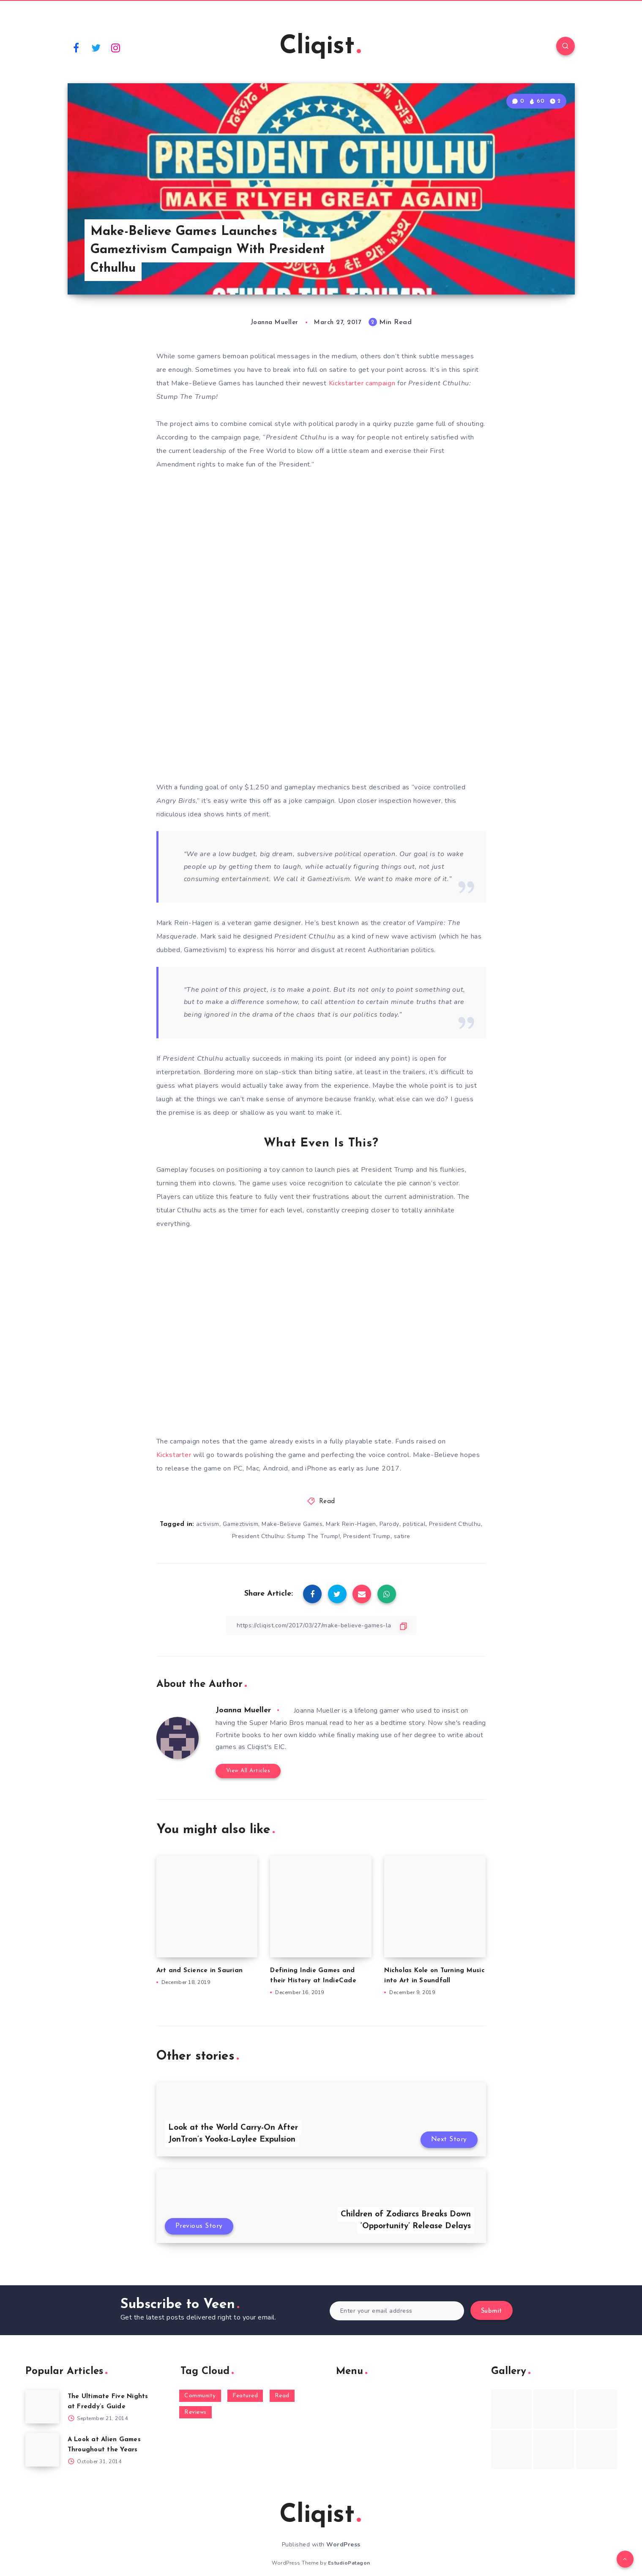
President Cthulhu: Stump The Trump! (286, 1536)
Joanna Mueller (243, 1710)
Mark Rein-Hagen (351, 1524)
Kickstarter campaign (362, 383)
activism (207, 1524)
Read (327, 1501)
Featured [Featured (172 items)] (245, 2396)
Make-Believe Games (292, 1524)
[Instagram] (116, 47)
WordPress (343, 2545)
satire (402, 1536)
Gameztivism (241, 1524)
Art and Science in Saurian (199, 1970)
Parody (389, 1524)
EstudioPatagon (349, 2563)
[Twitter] (96, 47)
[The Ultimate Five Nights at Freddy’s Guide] (42, 2406)
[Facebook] (76, 47)
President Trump (367, 1536)
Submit (491, 2311)
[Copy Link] (321, 1625)
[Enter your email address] (397, 2310)
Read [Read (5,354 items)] (282, 2396)
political (414, 1524)
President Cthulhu (455, 1524)
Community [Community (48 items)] (200, 2396)
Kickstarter (173, 1455)
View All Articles (248, 1771)
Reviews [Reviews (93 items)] (195, 2412)
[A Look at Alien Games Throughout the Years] (42, 2450)
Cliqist (320, 47)
